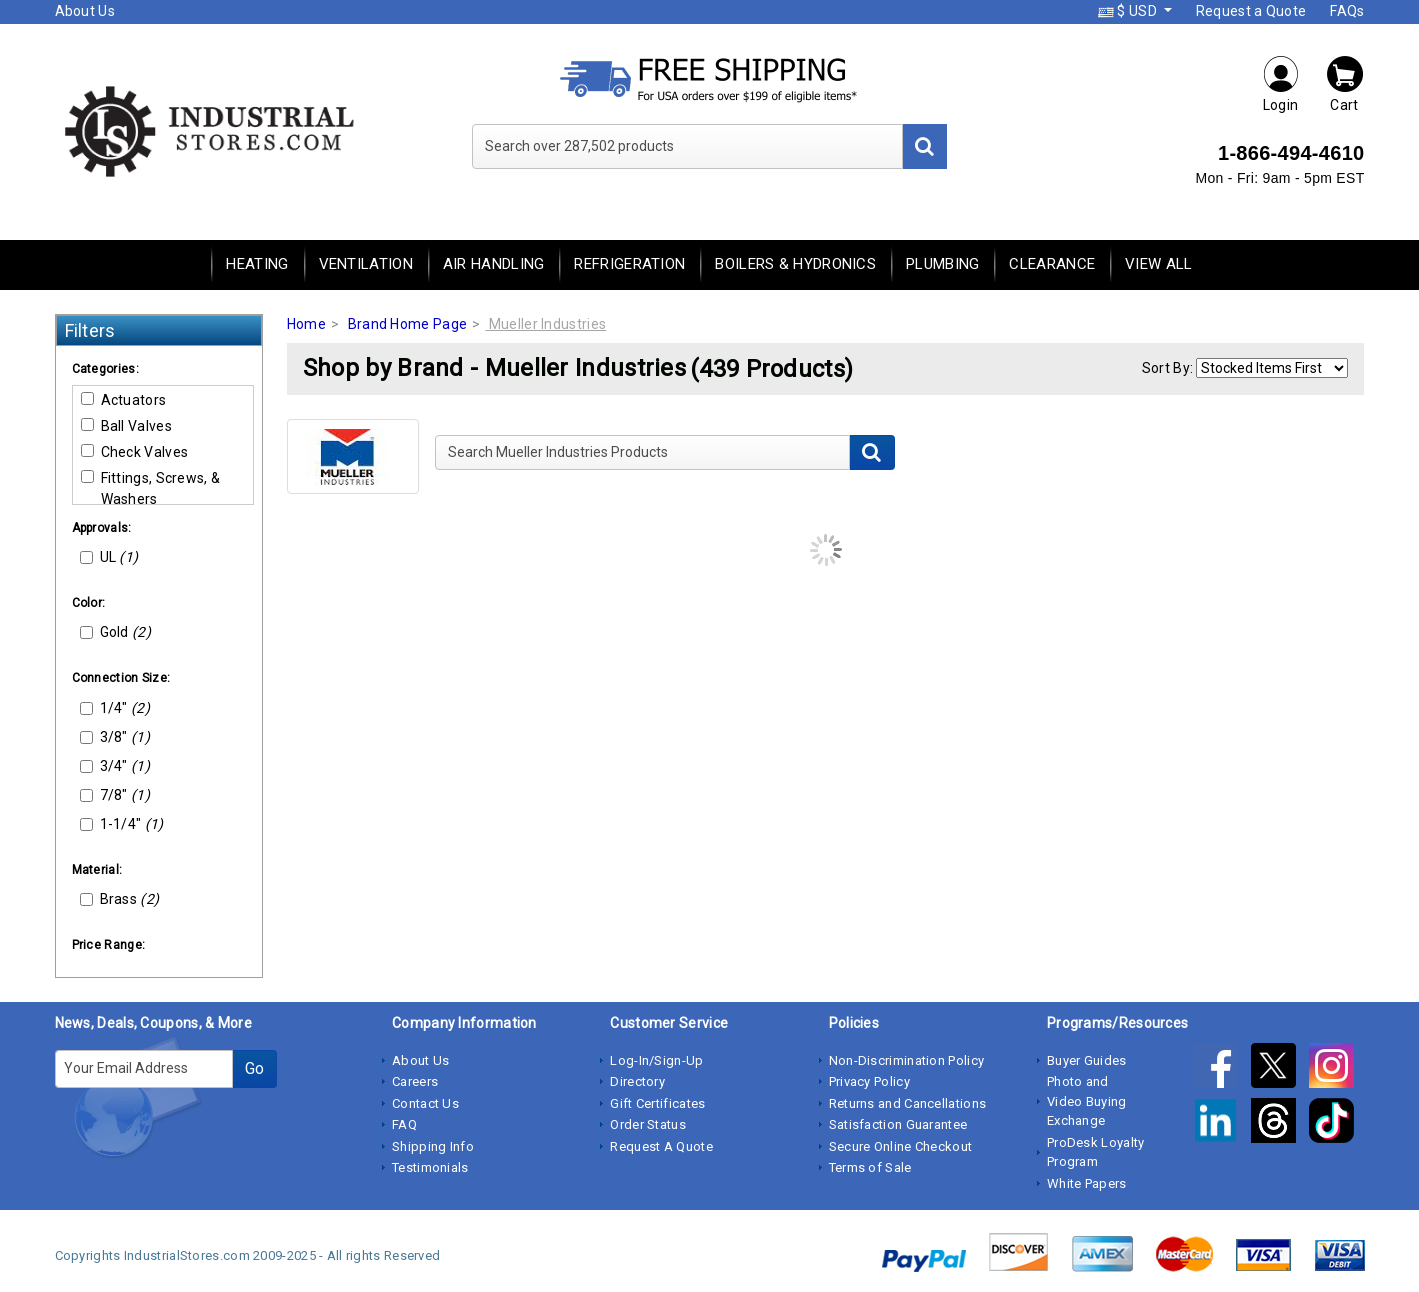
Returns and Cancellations (908, 1103)
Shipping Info (433, 1146)
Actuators (124, 400)
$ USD (1129, 11)
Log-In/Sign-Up (656, 1060)
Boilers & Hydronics (795, 264)
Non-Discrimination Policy (907, 1060)
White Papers (1087, 1183)
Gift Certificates (657, 1103)
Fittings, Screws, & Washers (151, 488)
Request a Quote (1251, 11)
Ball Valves (126, 426)
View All (1158, 264)
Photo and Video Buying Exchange (1087, 1101)
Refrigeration (629, 264)
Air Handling (494, 264)
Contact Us (425, 1103)
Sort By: (1167, 368)
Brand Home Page (408, 324)
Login (1281, 83)
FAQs (1347, 11)
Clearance (1052, 264)
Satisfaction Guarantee (898, 1124)
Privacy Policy (869, 1081)
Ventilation (366, 264)
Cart (1345, 83)
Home (306, 324)
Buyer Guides (1087, 1060)
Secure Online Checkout (901, 1146)
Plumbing (942, 264)
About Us (85, 11)
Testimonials (430, 1167)
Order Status (648, 1124)
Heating (257, 264)
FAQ (404, 1124)
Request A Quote (661, 1146)
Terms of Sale (870, 1167)
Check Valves (135, 452)
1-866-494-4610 (1291, 153)
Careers (415, 1081)
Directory (637, 1081)
